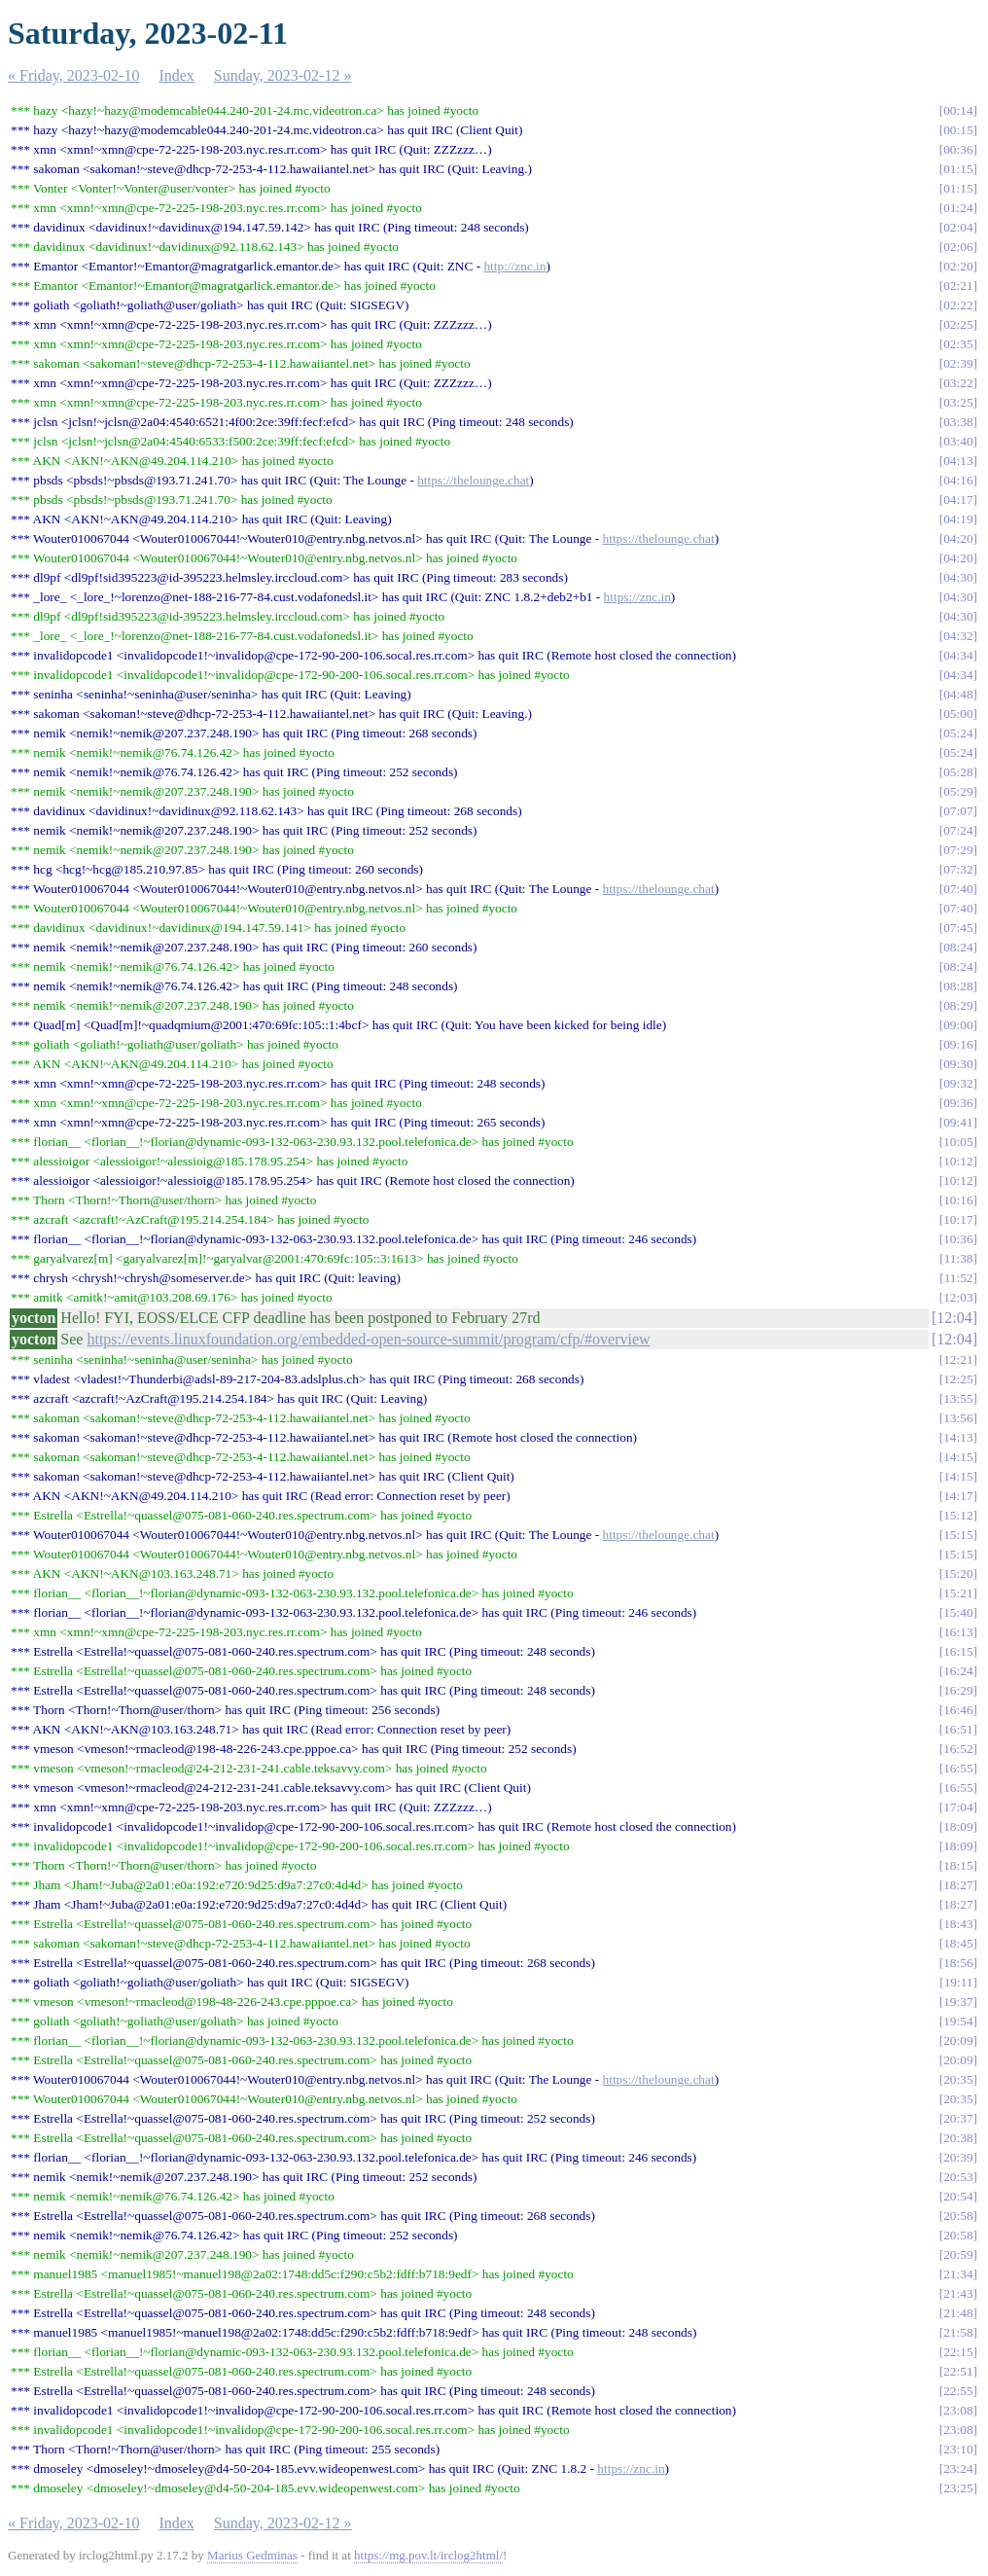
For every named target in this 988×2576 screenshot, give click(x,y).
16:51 (957, 1729)
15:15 (957, 1534)
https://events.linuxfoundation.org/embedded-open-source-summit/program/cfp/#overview (368, 1339)
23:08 (957, 2410)
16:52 (957, 1748)
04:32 (957, 635)
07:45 (957, 927)
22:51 (957, 2371)
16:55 (957, 1768)
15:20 (957, 1573)
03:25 (957, 402)
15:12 (957, 1515)
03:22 (957, 383)
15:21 (957, 1593)
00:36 (957, 149)
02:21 (957, 285)
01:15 (957, 168)
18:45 (957, 1943)
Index (176, 75)
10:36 (957, 1239)
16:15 (957, 1651)
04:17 (957, 499)
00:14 (957, 110)
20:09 (957, 2040)
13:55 (957, 1398)
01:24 (957, 207)
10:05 (957, 1141)
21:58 (957, 2332)
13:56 (957, 1418)
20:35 (957, 2079)
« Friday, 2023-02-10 (73, 75)
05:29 (957, 791)
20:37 (957, 2118)
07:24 (957, 830)
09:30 (957, 1063)
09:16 (957, 1044)
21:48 (957, 2313)
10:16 (957, 1200)
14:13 (957, 1437)
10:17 (957, 1219)
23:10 (957, 2449)
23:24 (957, 2468)
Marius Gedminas (252, 2555)
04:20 (957, 538)
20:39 (957, 2157)
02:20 (957, 266)
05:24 (957, 733)
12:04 (953, 1317)
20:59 (957, 2254)
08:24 (957, 947)
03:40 (957, 441)
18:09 (957, 1826)
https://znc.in (637, 597)
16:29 (957, 1690)
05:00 (957, 713)
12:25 (957, 1379)
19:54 (957, 2021)
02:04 (957, 227)
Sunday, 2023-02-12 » (283, 75)
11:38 (958, 1258)
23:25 (957, 2488)
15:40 (957, 1612)
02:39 (957, 363)
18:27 (957, 1885)
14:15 (957, 1456)
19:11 (958, 1982)
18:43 (957, 1923)
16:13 (957, 1632)
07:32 (957, 869)
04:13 (957, 460)
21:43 (957, 2293)
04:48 (957, 694)
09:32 (957, 1083)
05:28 (957, 772)
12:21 (957, 1359)
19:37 (957, 2001)
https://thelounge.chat (473, 480)
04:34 (957, 655)
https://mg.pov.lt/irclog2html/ (428, 2555)
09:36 (957, 1102)
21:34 (957, 2274)
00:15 (957, 130)
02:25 (957, 324)
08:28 (957, 986)
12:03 (957, 1297)
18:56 (957, 1962)
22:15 (957, 2351)
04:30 (957, 577)
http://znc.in (514, 266)
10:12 (957, 1161)
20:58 (957, 2215)
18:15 (957, 1865)
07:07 (957, 811)
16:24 (957, 1671)
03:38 (957, 421)
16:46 (957, 1709)
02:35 (957, 344)
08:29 (957, 1005)
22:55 (957, 2390)
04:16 (957, 480)
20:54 (957, 2196)
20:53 (957, 2176)
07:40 (957, 888)
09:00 (957, 1025)
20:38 (957, 2137)
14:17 (957, 1495)
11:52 (958, 1277)
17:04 (957, 1807)
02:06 (957, 246)
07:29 (957, 849)
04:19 (957, 519)
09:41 (957, 1122)
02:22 (957, 305)
